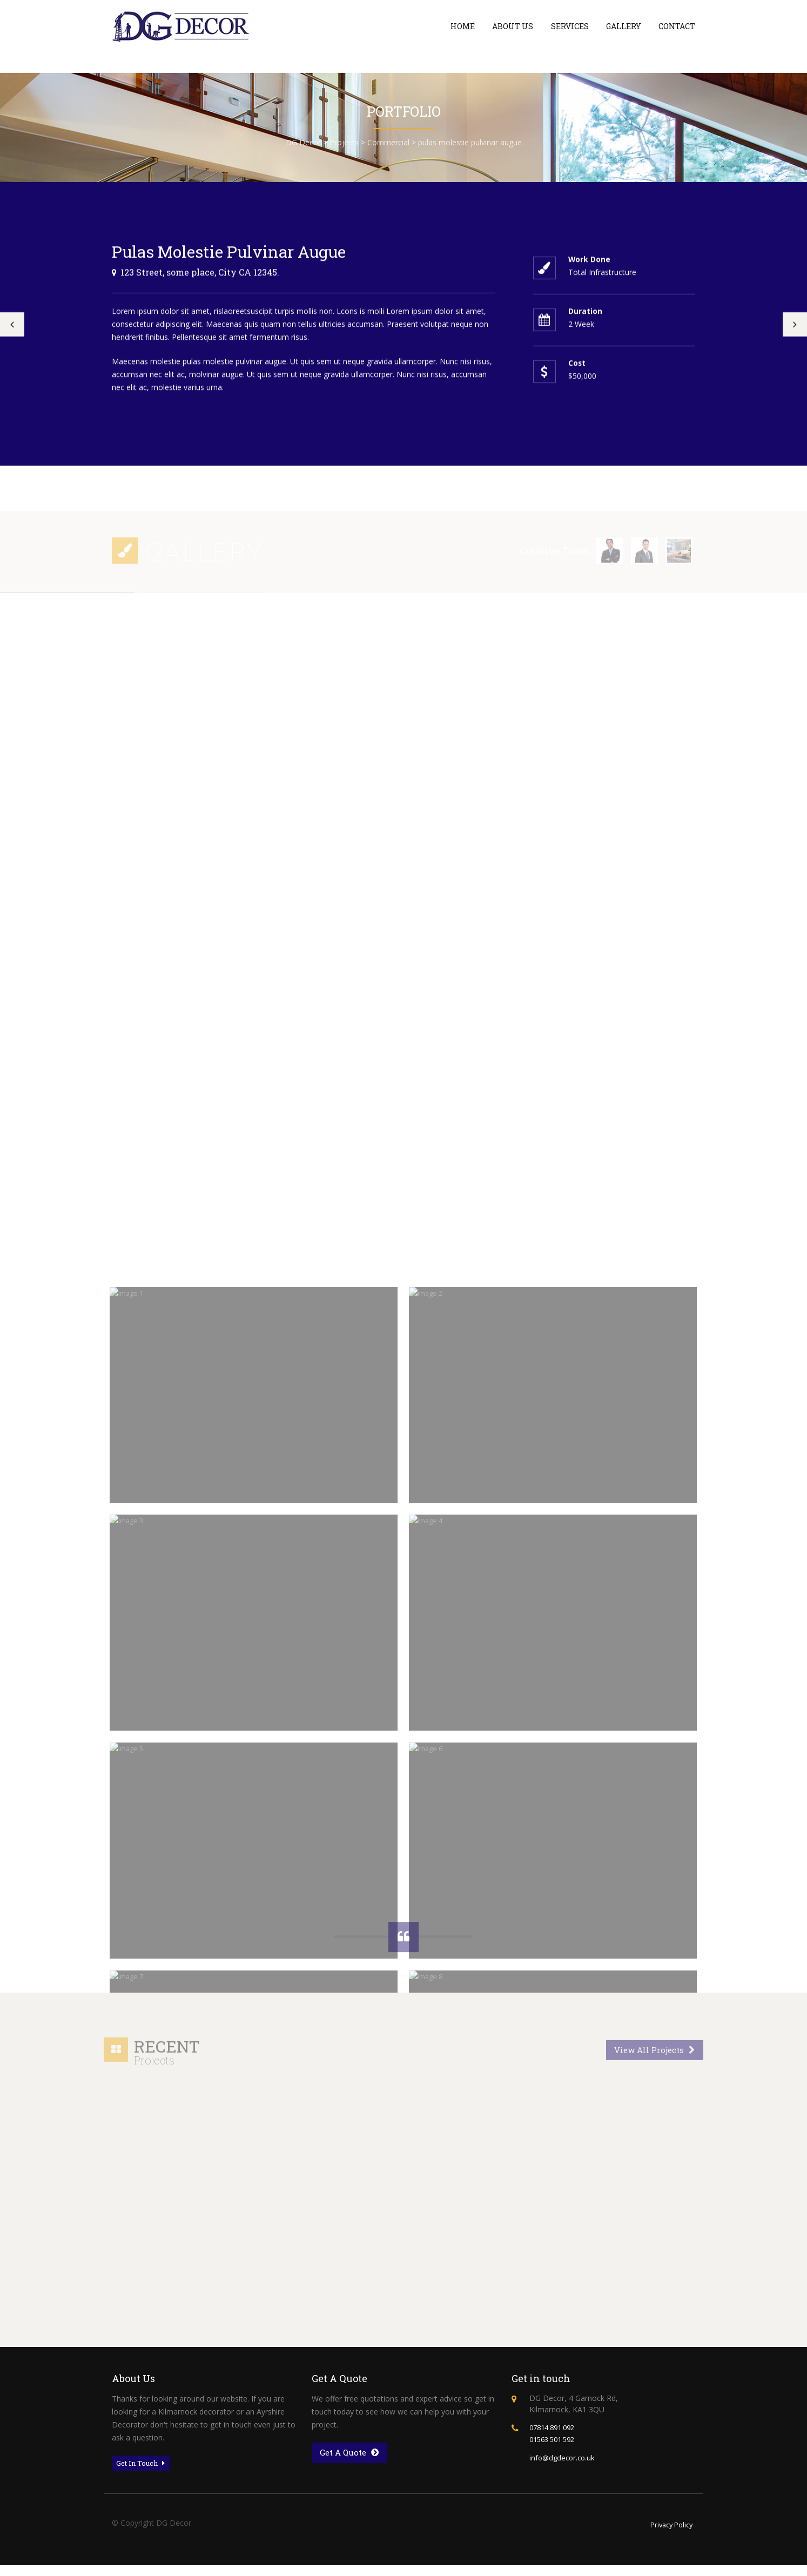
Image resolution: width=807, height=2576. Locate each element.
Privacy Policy (668, 2535)
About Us (512, 26)
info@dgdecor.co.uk (563, 2464)
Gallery (623, 26)
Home (462, 26)
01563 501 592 (555, 2447)
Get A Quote (352, 2461)
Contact (676, 26)
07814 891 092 (555, 2435)
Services (570, 26)
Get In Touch (144, 2472)
